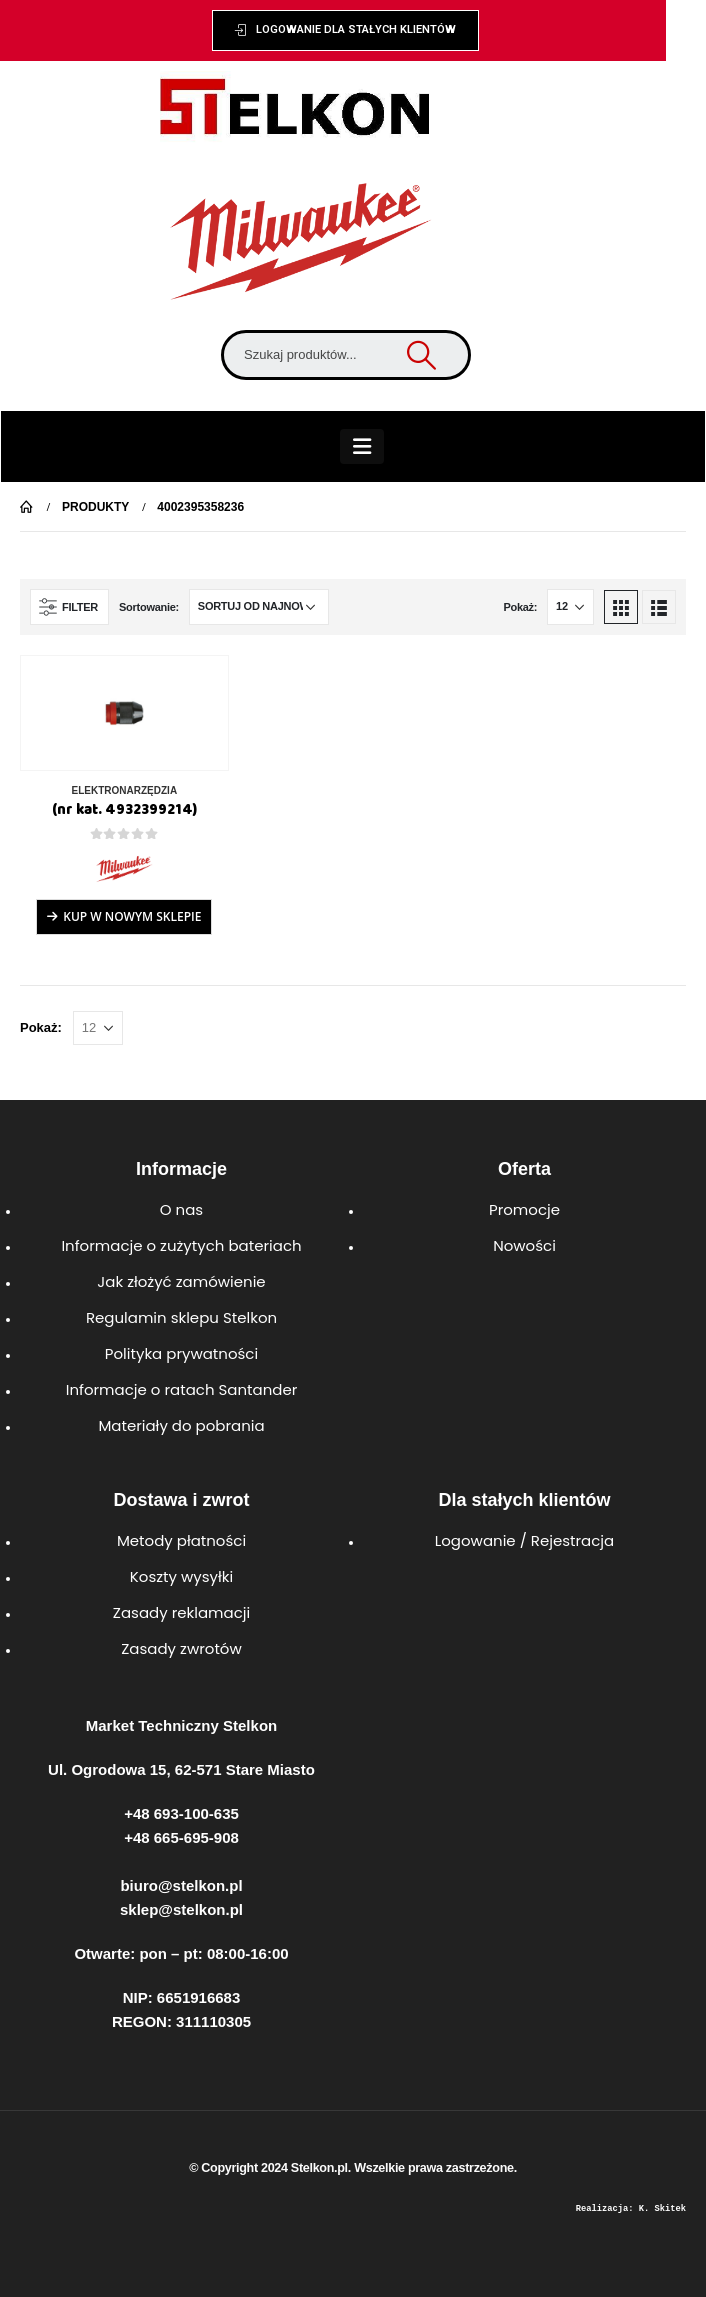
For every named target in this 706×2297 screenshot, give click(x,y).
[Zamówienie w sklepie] (259, 607)
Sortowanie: (149, 607)
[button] (346, 30)
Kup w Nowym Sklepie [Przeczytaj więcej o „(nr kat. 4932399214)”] (132, 916)
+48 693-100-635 (181, 1813)
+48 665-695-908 (181, 1837)
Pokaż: (520, 607)
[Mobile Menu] (362, 446)
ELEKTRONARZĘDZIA (125, 790)
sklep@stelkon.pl (181, 1909)
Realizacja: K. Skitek (631, 2209)
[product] (124, 713)
